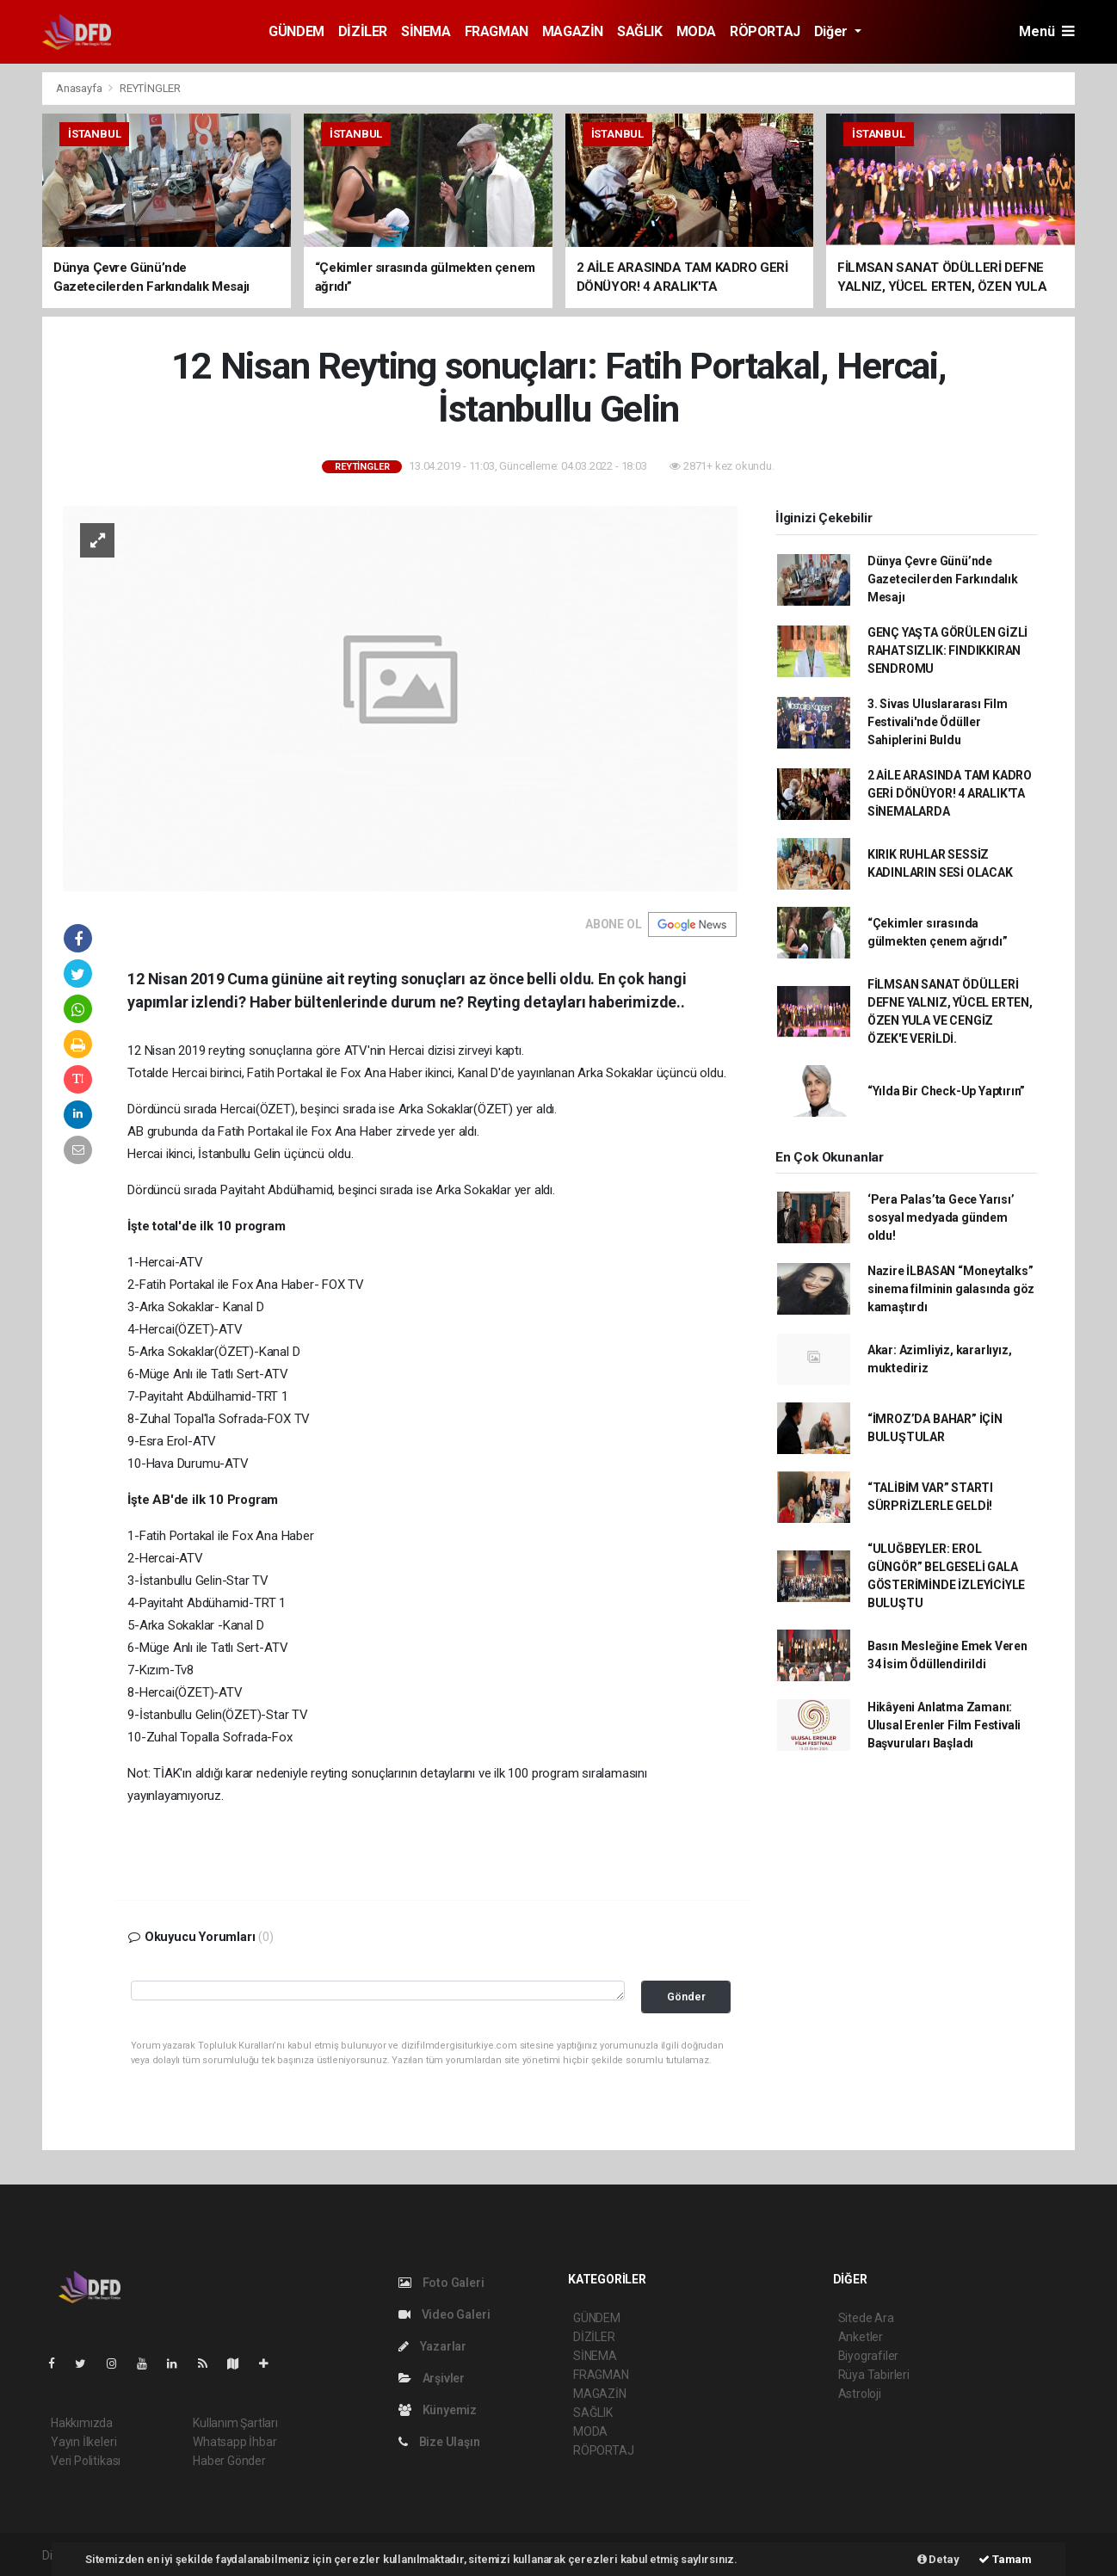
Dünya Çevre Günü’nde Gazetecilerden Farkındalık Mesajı (942, 579)
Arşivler (431, 2378)
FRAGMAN (496, 31)
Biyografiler (868, 2356)
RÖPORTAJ (765, 31)
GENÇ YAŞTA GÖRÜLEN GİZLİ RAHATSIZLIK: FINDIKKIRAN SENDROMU (947, 650)
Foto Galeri (441, 2282)
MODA (696, 31)
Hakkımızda (82, 2423)
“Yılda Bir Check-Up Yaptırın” (946, 1091)
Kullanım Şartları (235, 2423)
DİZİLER (362, 31)
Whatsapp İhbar (234, 2442)
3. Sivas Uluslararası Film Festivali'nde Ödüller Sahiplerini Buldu (937, 722)
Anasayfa (80, 88)
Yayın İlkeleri (83, 2442)
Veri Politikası (85, 2461)
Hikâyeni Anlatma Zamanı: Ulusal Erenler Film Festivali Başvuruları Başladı (944, 1725)
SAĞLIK (640, 31)
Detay (938, 2559)
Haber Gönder (229, 2461)
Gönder (686, 1996)
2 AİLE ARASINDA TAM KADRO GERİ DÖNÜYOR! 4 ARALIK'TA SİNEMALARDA (949, 793)
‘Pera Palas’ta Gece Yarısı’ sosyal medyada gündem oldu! (941, 1217)
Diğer (832, 31)
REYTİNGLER (150, 88)
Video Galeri (444, 2314)
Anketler (860, 2337)
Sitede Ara (866, 2318)
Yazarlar (432, 2346)
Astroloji (859, 2393)
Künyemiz (437, 2410)
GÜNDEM (296, 31)
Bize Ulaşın (439, 2442)
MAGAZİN (572, 31)
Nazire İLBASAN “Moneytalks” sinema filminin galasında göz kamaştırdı (950, 1289)
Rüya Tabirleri (874, 2375)
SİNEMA (426, 31)
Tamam (1005, 2559)
